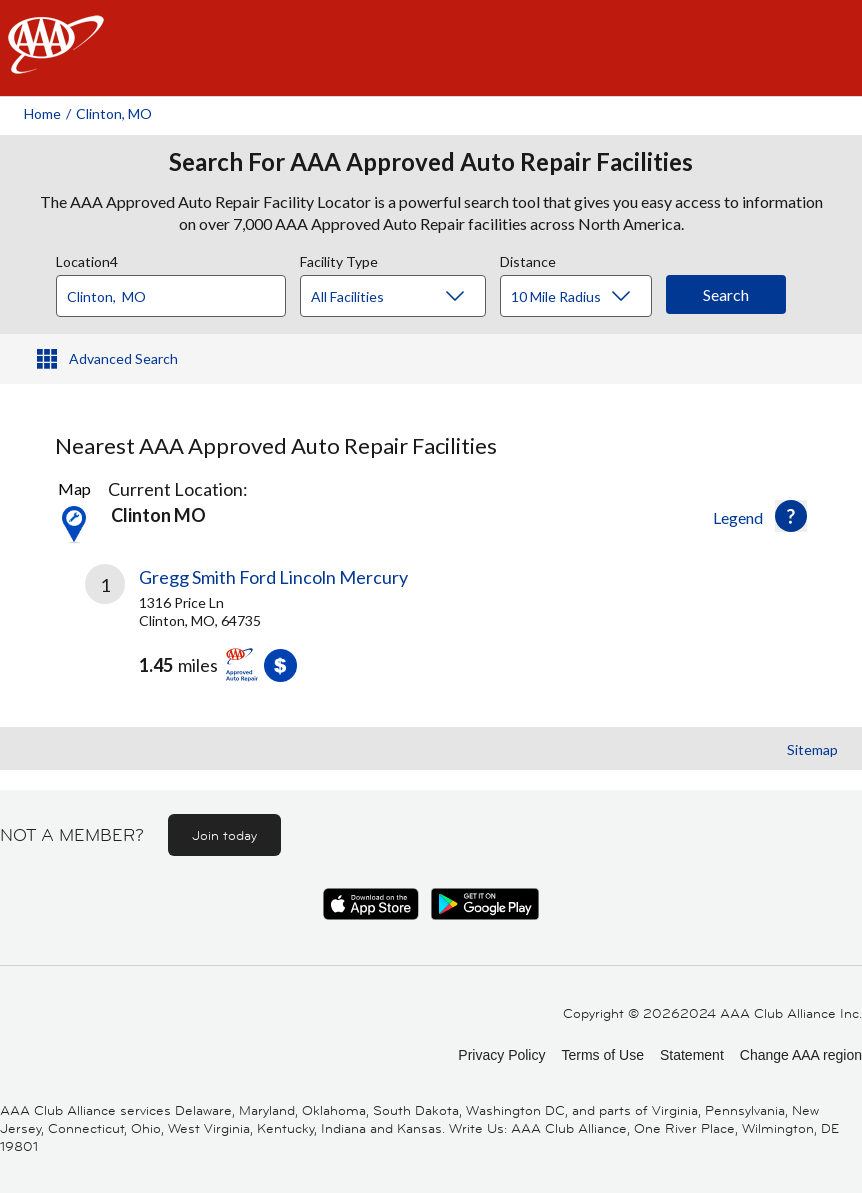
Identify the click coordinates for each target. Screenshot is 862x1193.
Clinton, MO (114, 113)
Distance (528, 259)
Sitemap (812, 749)
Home (42, 113)
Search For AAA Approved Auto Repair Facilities (431, 162)
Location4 (87, 259)
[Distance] (583, 297)
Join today (224, 835)
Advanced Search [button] (123, 358)
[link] (258, 638)
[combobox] (178, 291)
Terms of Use (602, 1055)
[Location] (171, 296)
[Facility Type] (409, 297)
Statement (692, 1055)
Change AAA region (801, 1055)
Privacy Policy (501, 1055)
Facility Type (339, 259)
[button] (791, 516)
